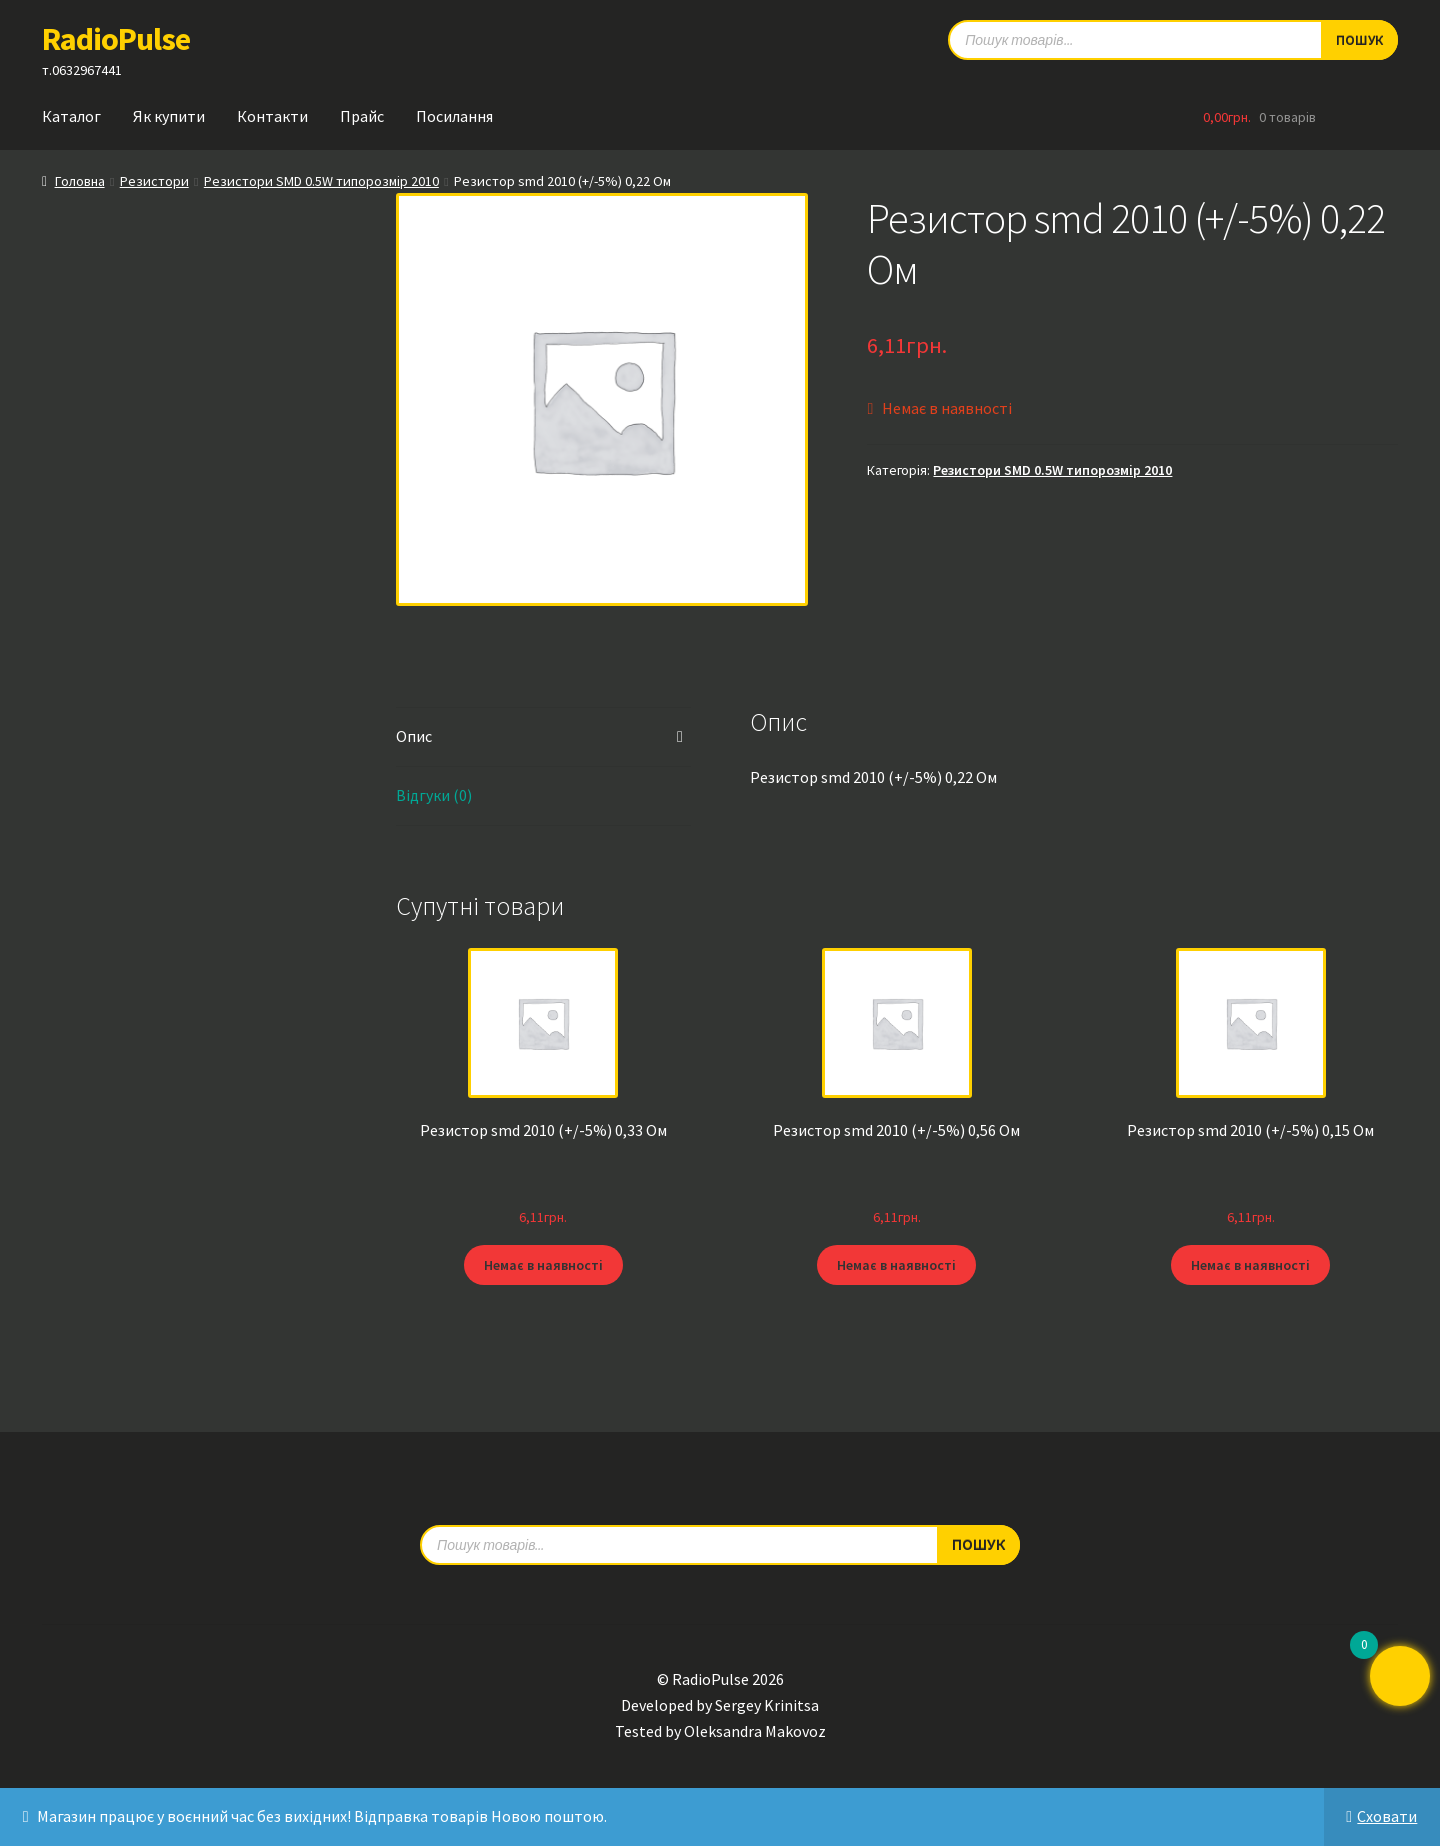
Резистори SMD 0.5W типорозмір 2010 (321, 181)
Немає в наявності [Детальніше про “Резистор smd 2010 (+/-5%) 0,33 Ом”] (543, 1264)
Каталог (71, 116)
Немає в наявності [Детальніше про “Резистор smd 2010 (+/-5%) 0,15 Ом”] (1250, 1264)
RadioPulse (116, 39)
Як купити (169, 116)
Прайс (362, 116)
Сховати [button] (1387, 1816)
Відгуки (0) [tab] (434, 795)
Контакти (272, 116)
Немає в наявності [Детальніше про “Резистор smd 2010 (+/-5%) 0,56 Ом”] (896, 1264)
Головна (80, 181)
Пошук (978, 1544)
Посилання (454, 116)
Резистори (154, 181)
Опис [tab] (414, 736)
